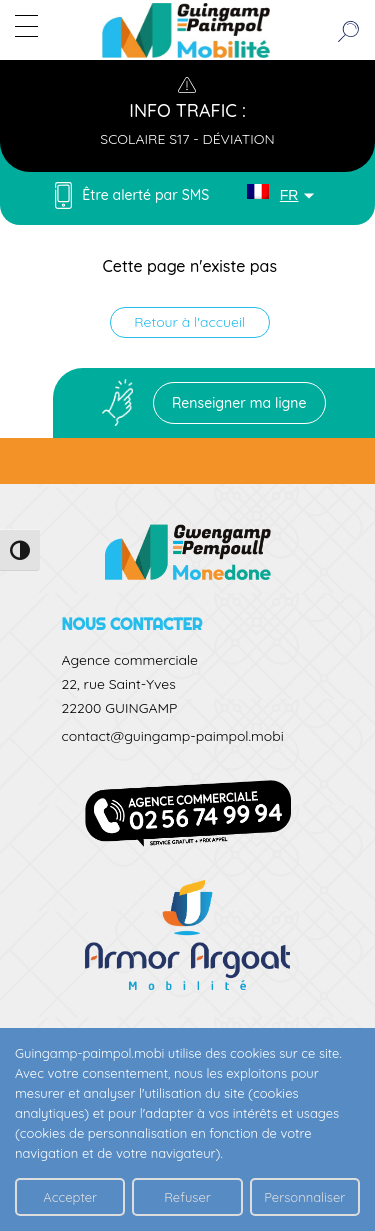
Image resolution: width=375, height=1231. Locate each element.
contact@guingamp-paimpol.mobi (173, 736)
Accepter (70, 1197)
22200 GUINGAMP (120, 708)
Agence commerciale (130, 660)
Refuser (187, 1197)
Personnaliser (304, 1197)
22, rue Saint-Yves (119, 684)
